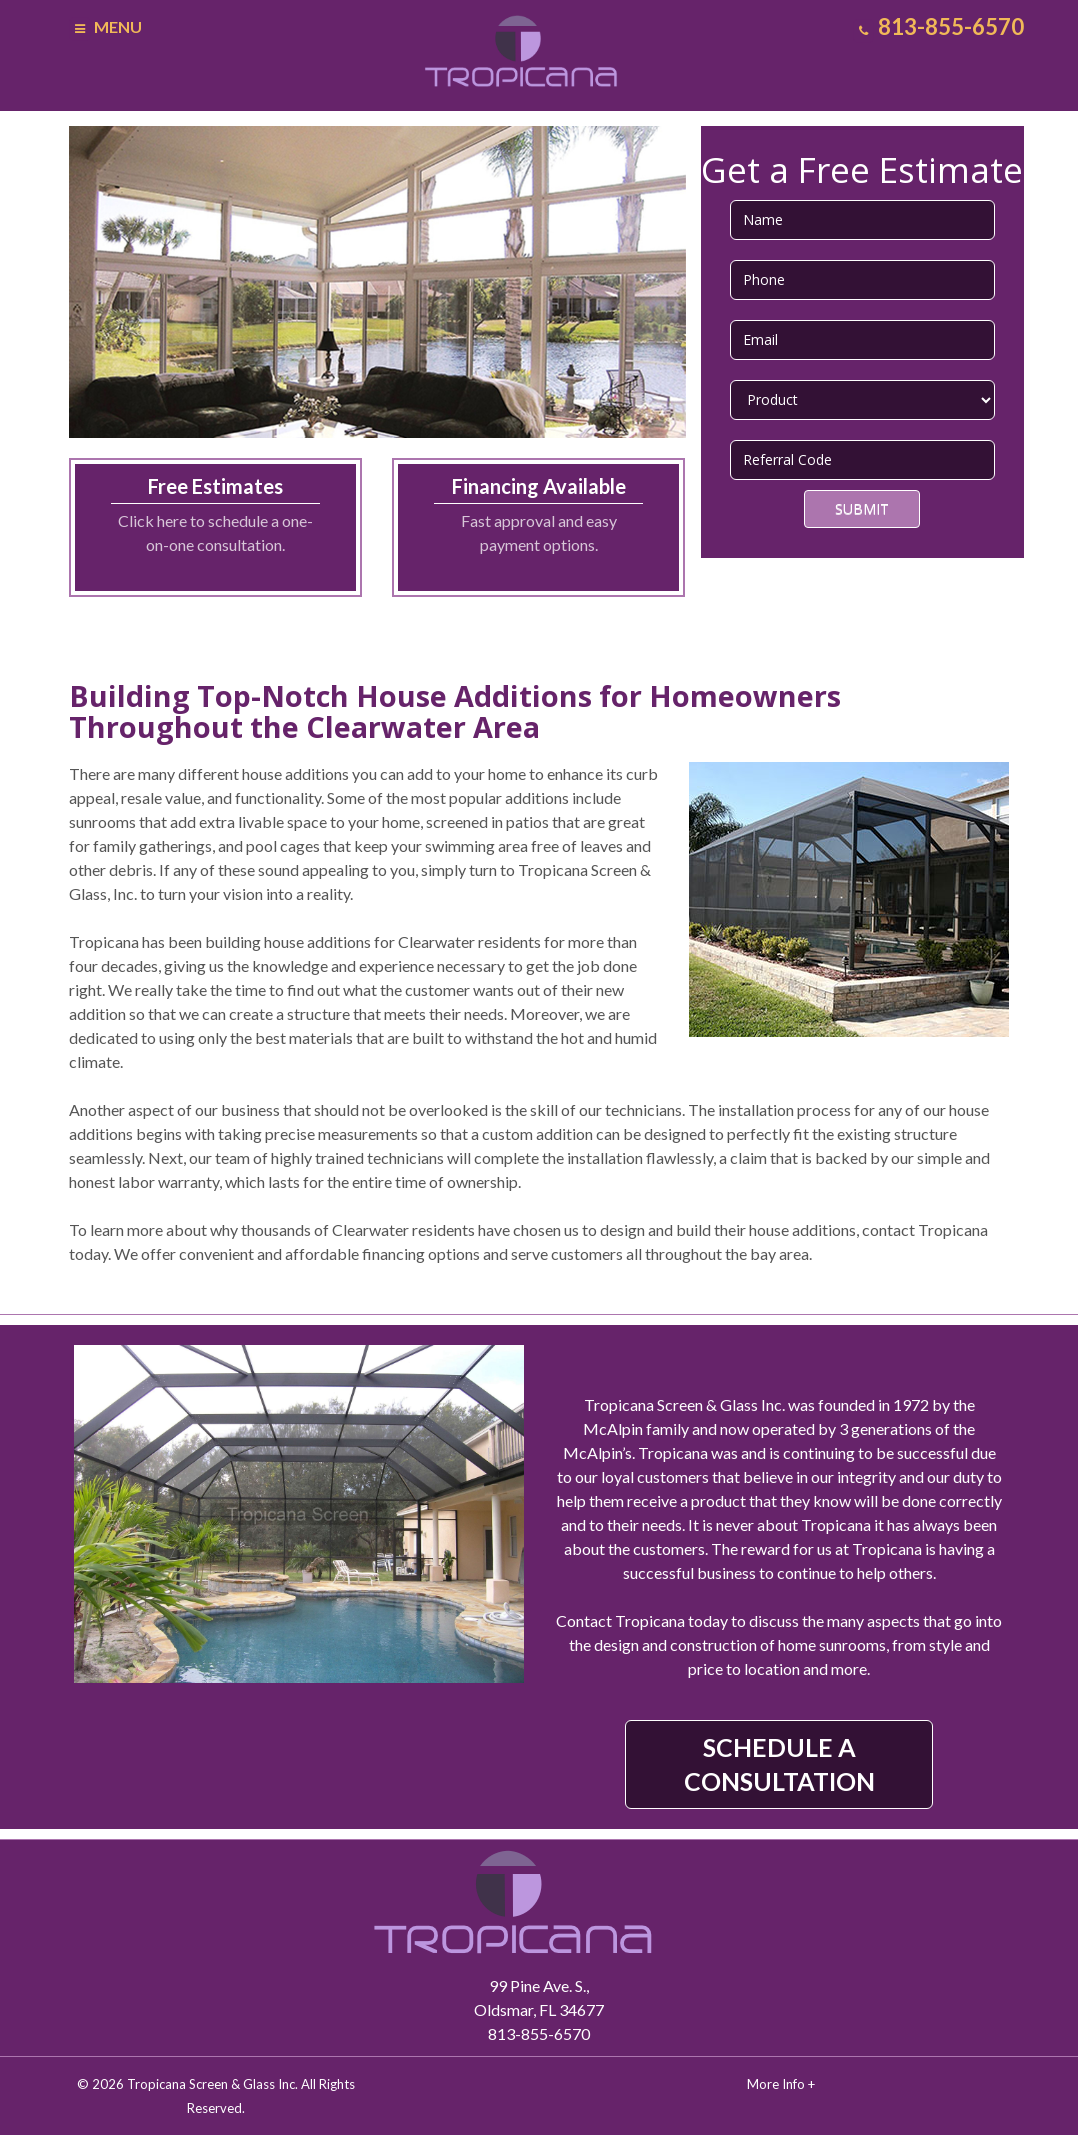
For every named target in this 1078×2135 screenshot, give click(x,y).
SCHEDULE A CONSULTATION (779, 1763)
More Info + (781, 2084)
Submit (862, 508)
